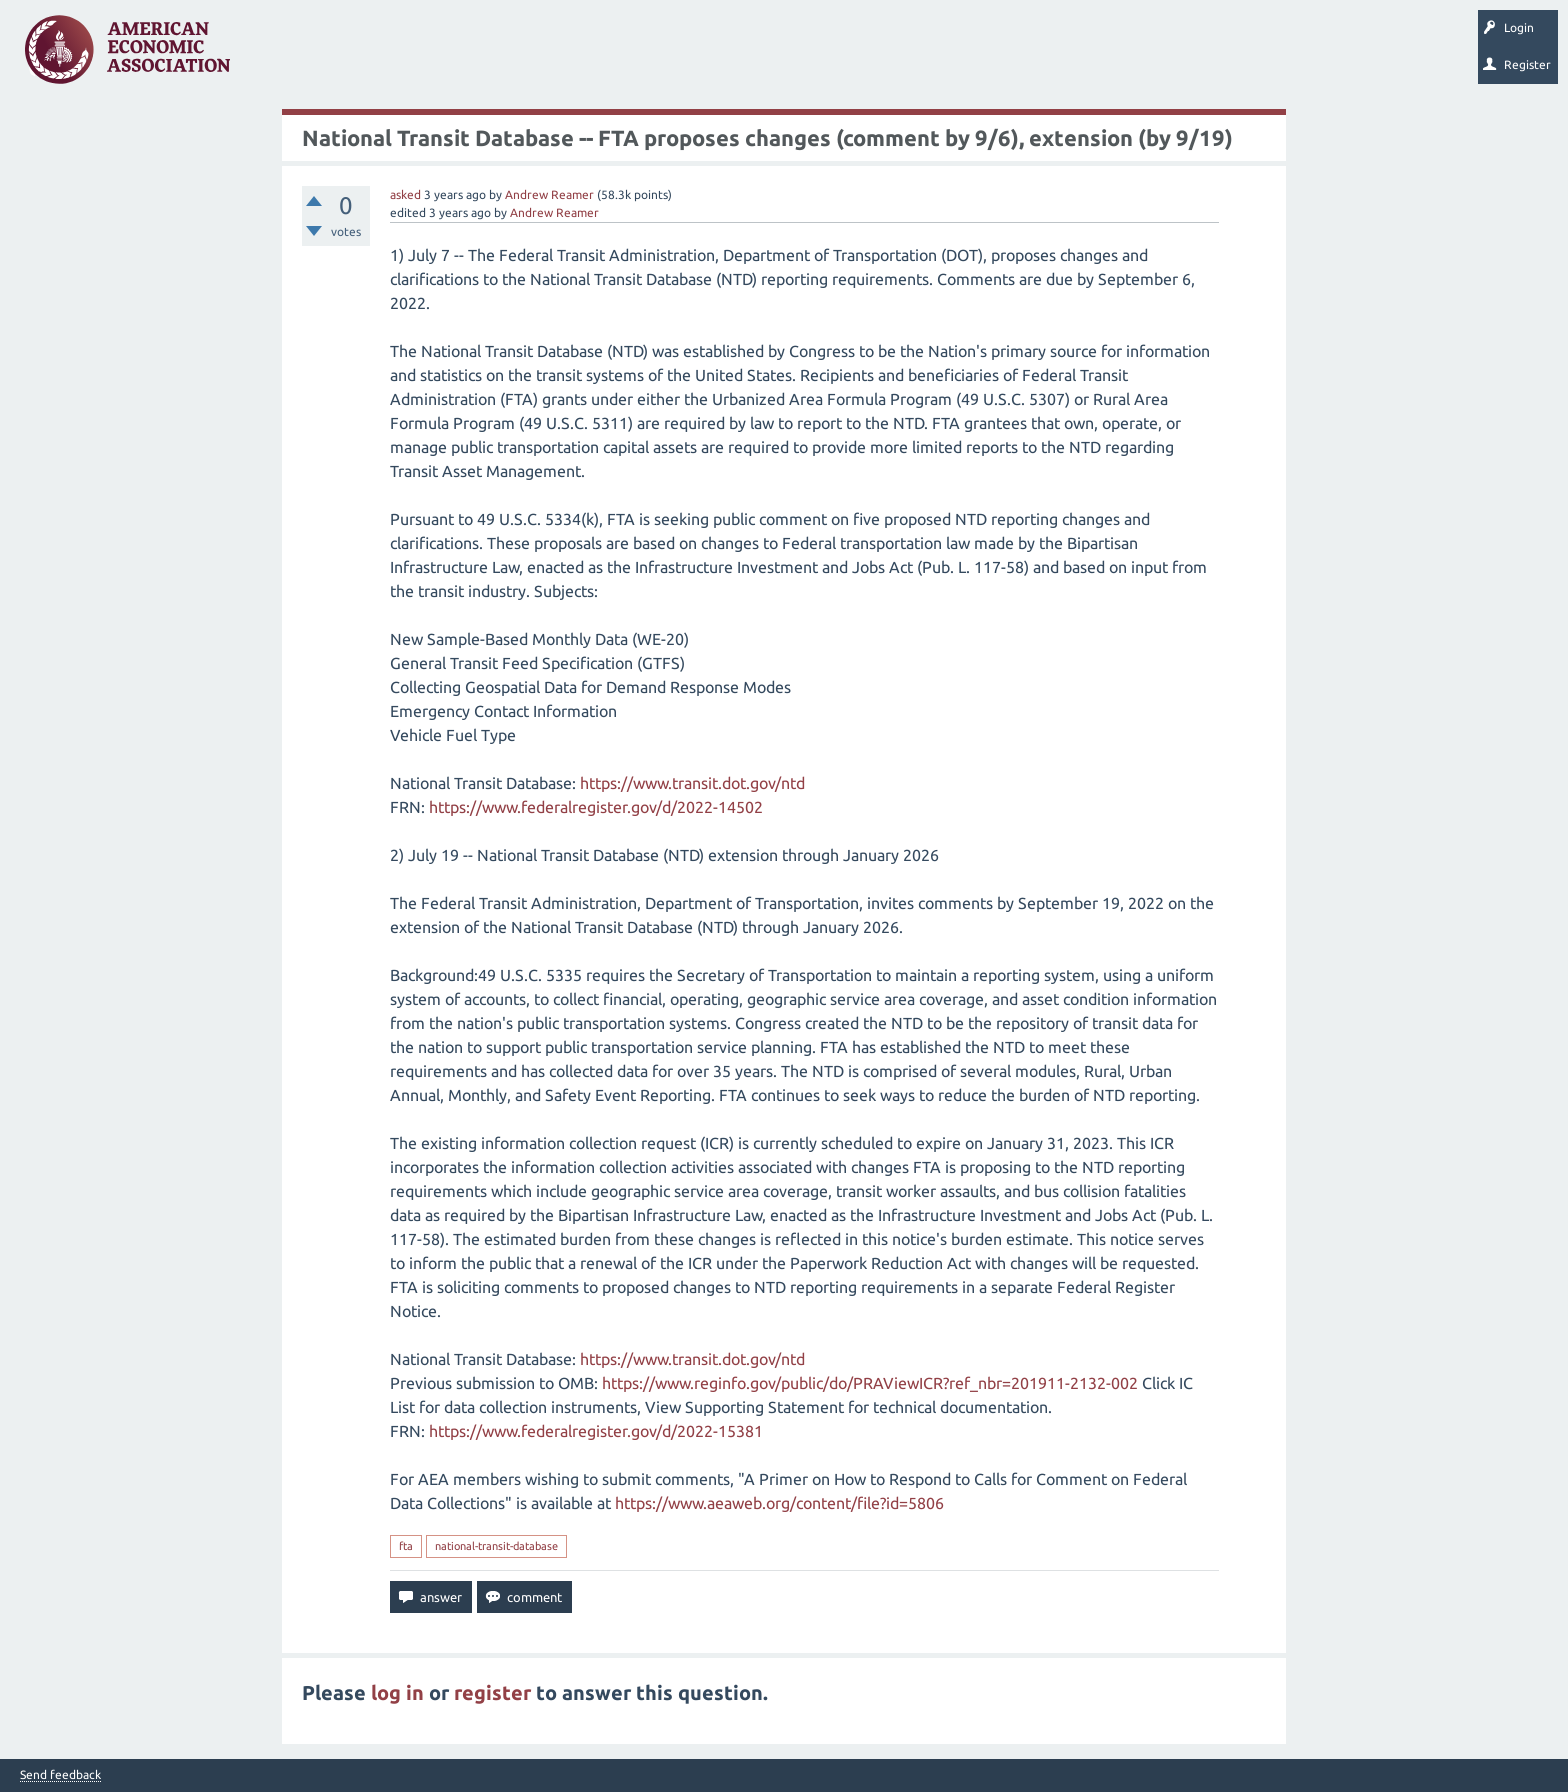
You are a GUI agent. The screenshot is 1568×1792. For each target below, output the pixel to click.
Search (697, 56)
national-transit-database (496, 1546)
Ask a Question (613, 56)
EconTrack (933, 56)
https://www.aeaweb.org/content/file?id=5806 (779, 1503)
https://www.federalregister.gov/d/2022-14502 (596, 807)
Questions (287, 56)
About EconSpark (836, 56)
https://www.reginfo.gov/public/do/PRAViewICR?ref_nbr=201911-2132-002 (870, 1383)
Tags (448, 56)
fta (406, 1546)
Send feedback (60, 1775)
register (492, 1692)
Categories (519, 56)
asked (405, 194)
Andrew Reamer (549, 194)
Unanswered (371, 56)
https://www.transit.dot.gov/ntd (692, 783)
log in (397, 1692)
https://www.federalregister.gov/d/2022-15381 (596, 1431)
